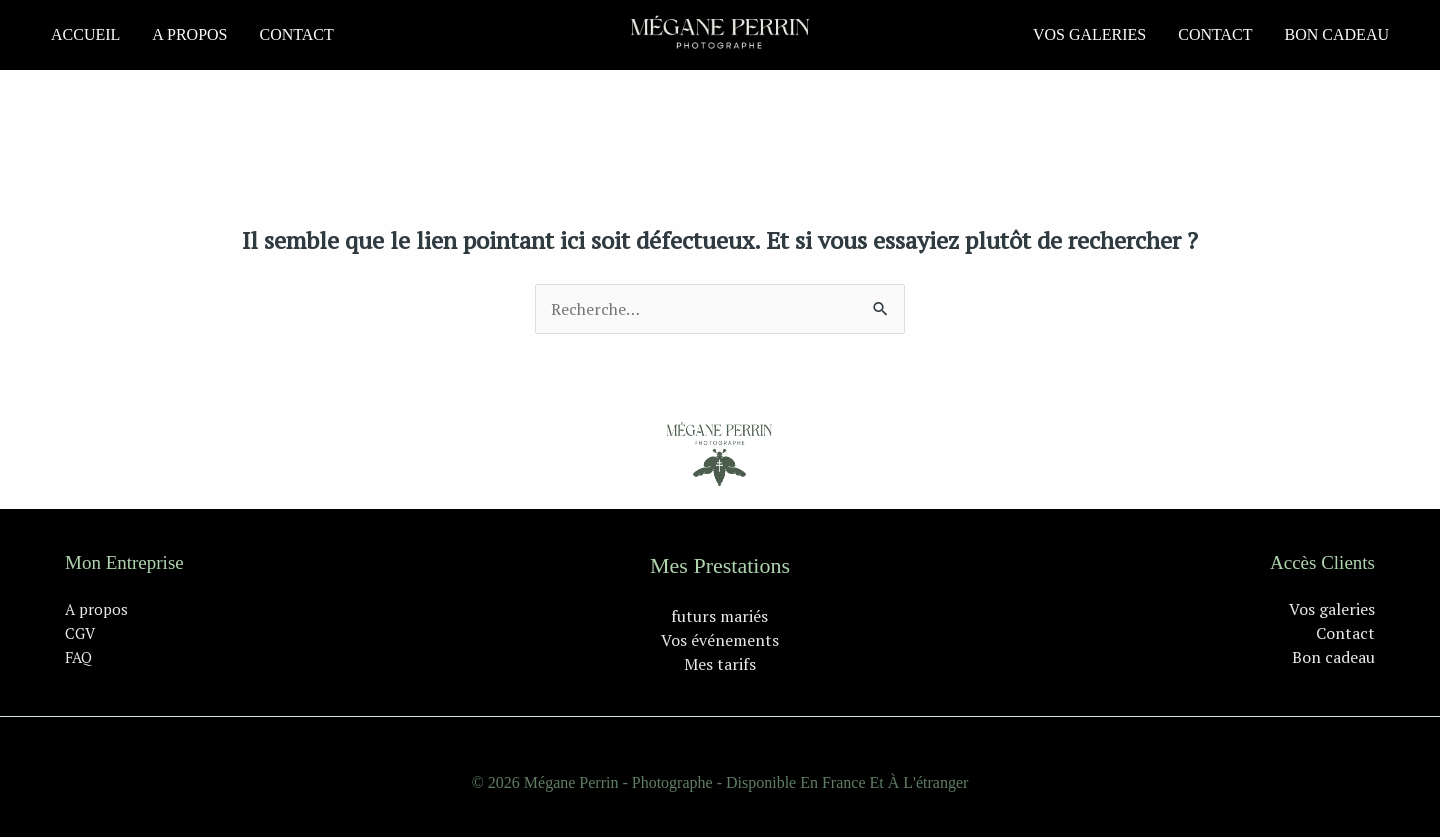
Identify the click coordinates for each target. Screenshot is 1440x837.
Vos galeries (1089, 34)
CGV (80, 633)
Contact (296, 34)
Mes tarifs (720, 664)
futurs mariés (719, 616)
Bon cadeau (1337, 34)
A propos (189, 34)
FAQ (78, 657)
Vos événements (720, 640)
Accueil (85, 34)
